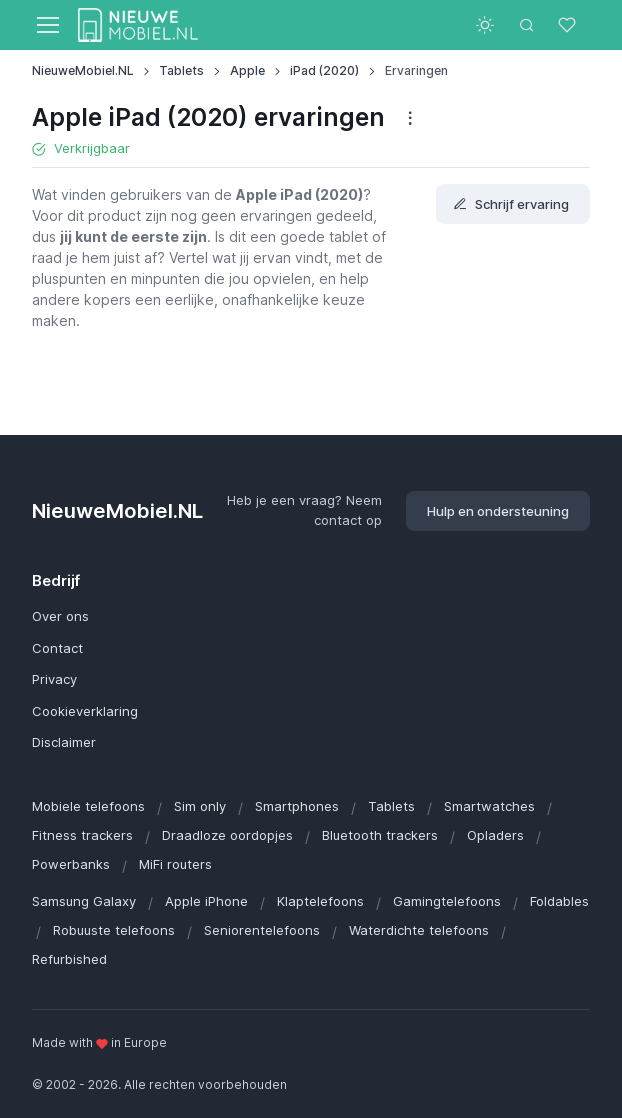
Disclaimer (64, 742)
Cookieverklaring (85, 711)
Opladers (495, 835)
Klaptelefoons (320, 901)
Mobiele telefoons (88, 806)
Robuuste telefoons (114, 930)
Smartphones (297, 806)
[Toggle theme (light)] (485, 25)
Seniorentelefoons (262, 930)
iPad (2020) (324, 70)
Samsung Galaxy (84, 901)
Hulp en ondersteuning (498, 511)
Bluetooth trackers (380, 835)
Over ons (60, 616)
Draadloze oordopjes (227, 835)
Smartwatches (489, 806)
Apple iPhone (206, 901)
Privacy (54, 679)
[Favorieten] (569, 25)
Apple (247, 70)
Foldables (559, 901)
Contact (57, 648)
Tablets (181, 70)
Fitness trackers (82, 835)
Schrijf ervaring (511, 204)
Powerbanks (71, 864)
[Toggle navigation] (47, 25)
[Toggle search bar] (527, 25)
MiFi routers (175, 864)
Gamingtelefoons (447, 901)
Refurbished (69, 959)
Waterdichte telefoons (419, 930)
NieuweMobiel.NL (83, 70)
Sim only (200, 806)
